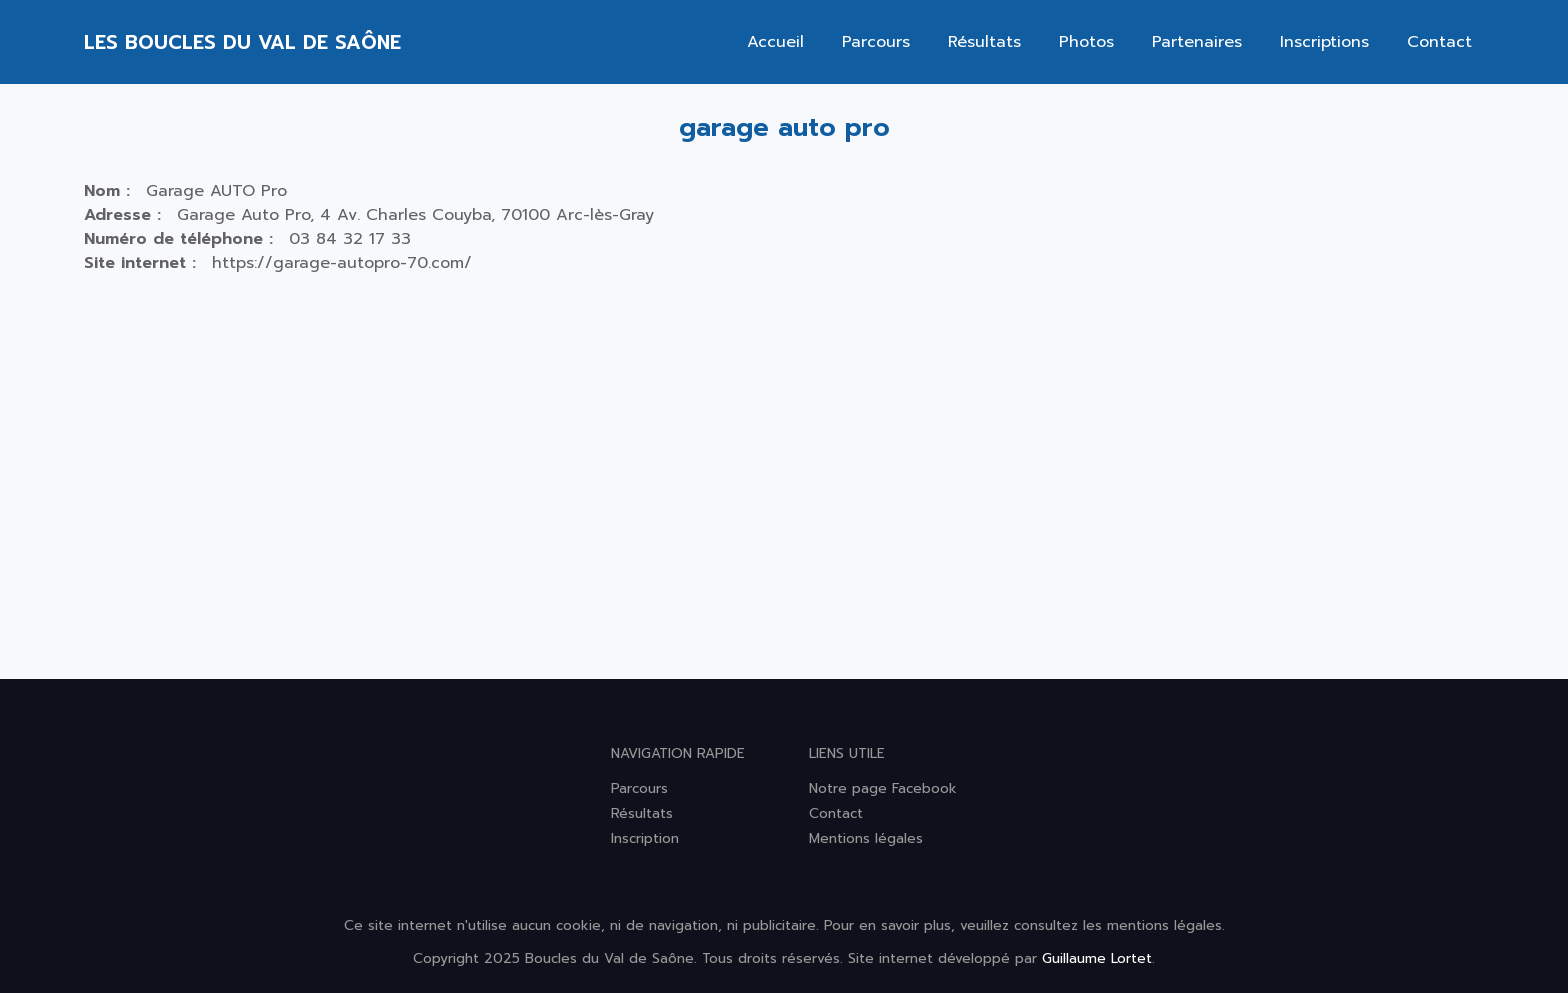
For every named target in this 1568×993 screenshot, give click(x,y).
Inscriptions (1324, 42)
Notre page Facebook (883, 788)
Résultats (984, 42)
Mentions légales (866, 838)
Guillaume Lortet (1097, 958)
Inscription (645, 838)
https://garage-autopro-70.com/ (342, 263)
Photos (1086, 42)
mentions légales (1164, 925)
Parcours (876, 42)
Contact (1439, 42)
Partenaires (1197, 42)
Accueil (775, 42)
